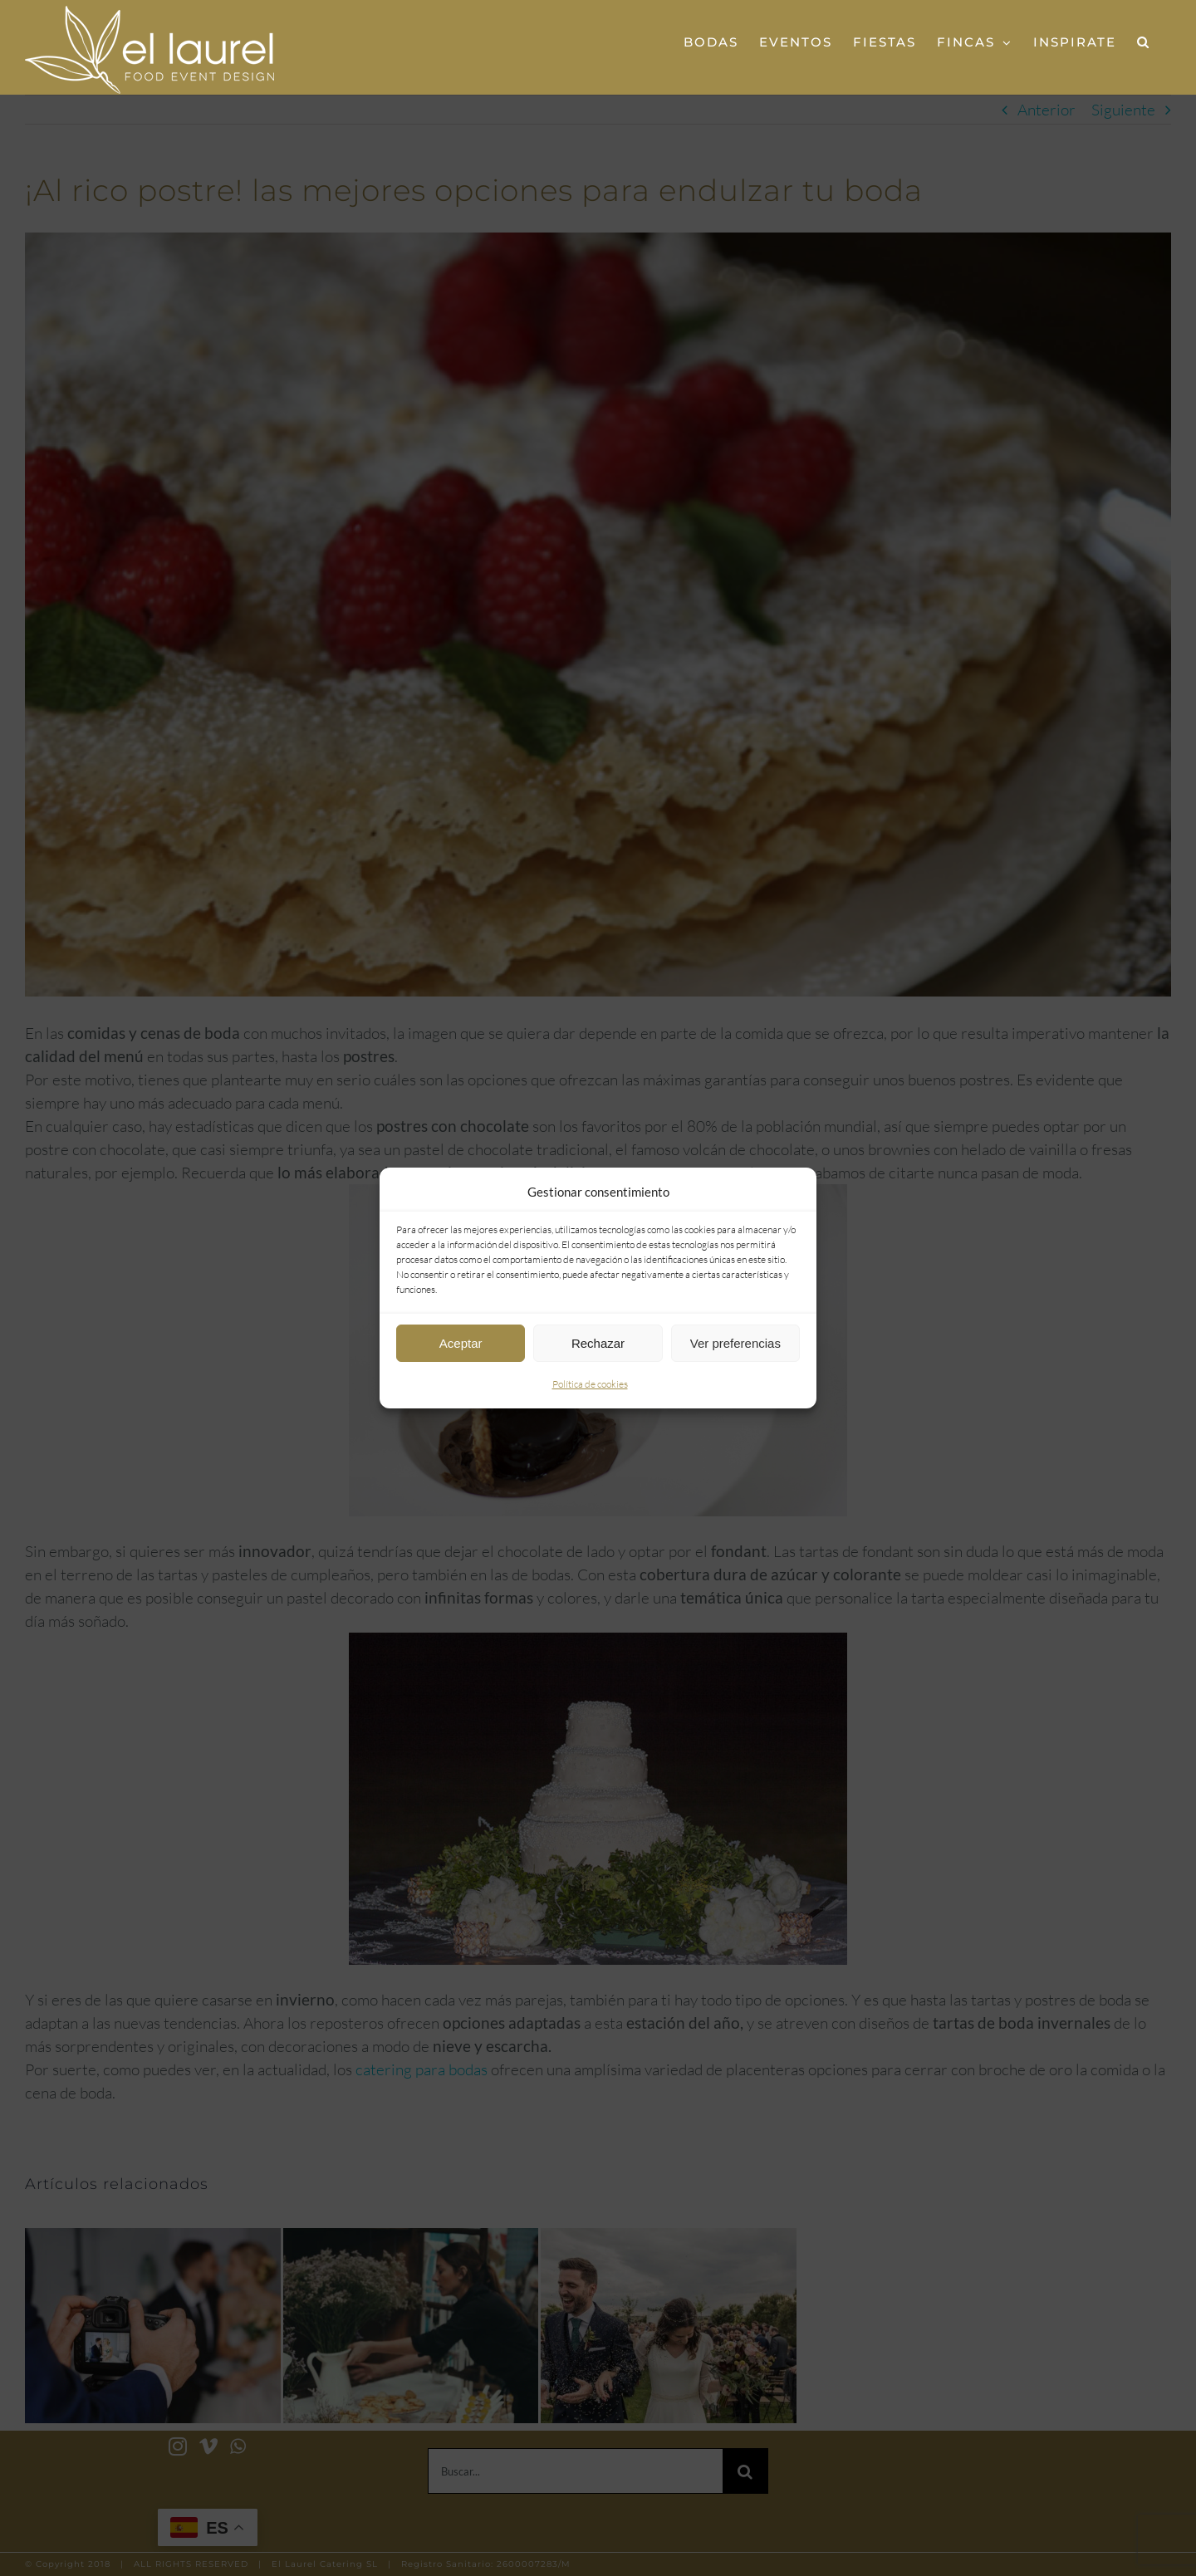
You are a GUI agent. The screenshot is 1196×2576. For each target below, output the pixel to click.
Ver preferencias (735, 1343)
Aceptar (461, 1343)
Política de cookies (590, 1384)
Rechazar (598, 1343)
